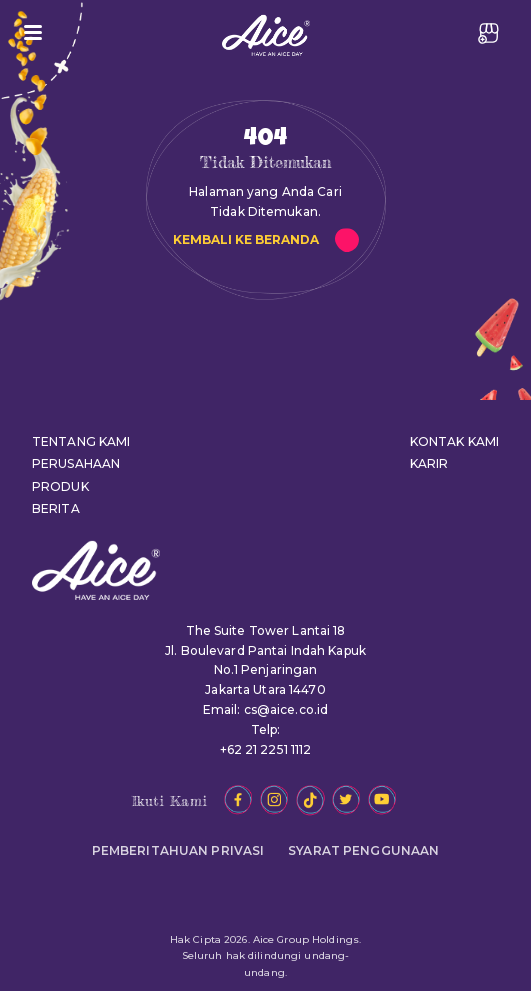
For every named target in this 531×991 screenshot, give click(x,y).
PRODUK (60, 486)
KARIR (429, 463)
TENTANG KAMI (81, 441)
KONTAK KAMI (454, 441)
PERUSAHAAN (76, 463)
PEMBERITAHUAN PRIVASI (178, 850)
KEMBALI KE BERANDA (246, 239)
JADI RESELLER (489, 33)
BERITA (56, 508)
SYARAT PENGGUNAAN (363, 850)
